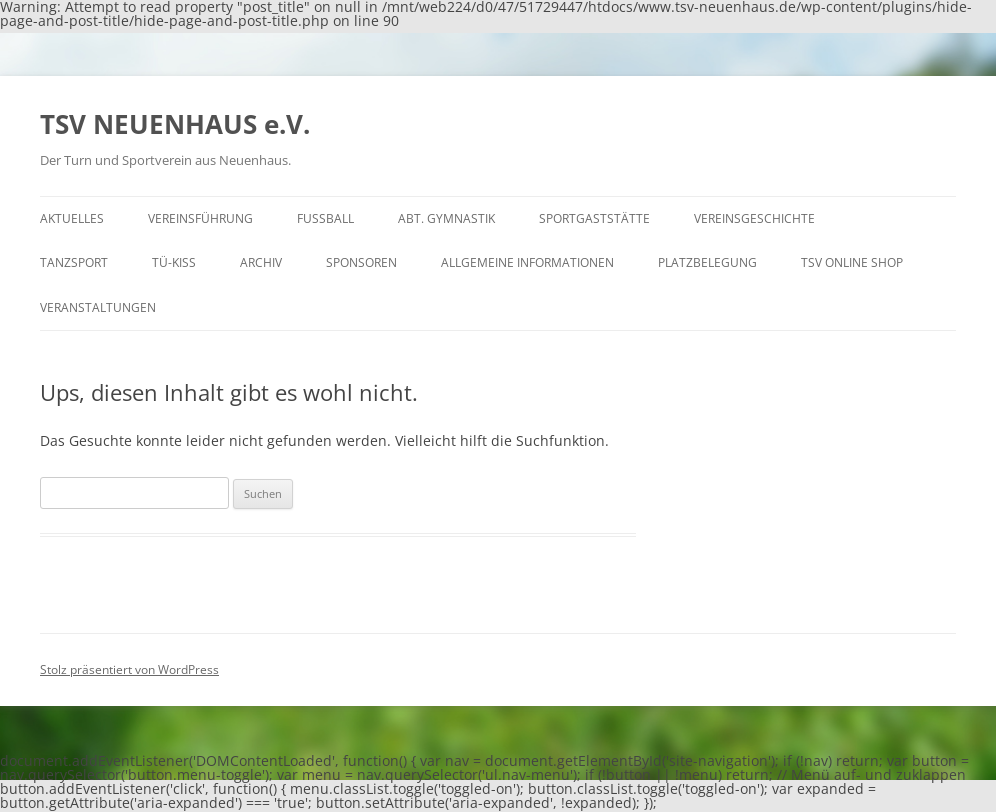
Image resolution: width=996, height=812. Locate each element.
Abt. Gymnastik (446, 218)
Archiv (261, 262)
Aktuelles (72, 218)
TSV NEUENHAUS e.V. (175, 124)
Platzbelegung (707, 262)
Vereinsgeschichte (754, 218)
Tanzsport (74, 262)
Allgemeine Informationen (527, 262)
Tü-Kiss (174, 262)
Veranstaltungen (98, 307)
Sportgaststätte (594, 218)
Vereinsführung (200, 218)
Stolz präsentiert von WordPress (129, 669)
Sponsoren (361, 262)
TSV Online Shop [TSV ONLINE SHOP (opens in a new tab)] (852, 262)
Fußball (325, 218)
